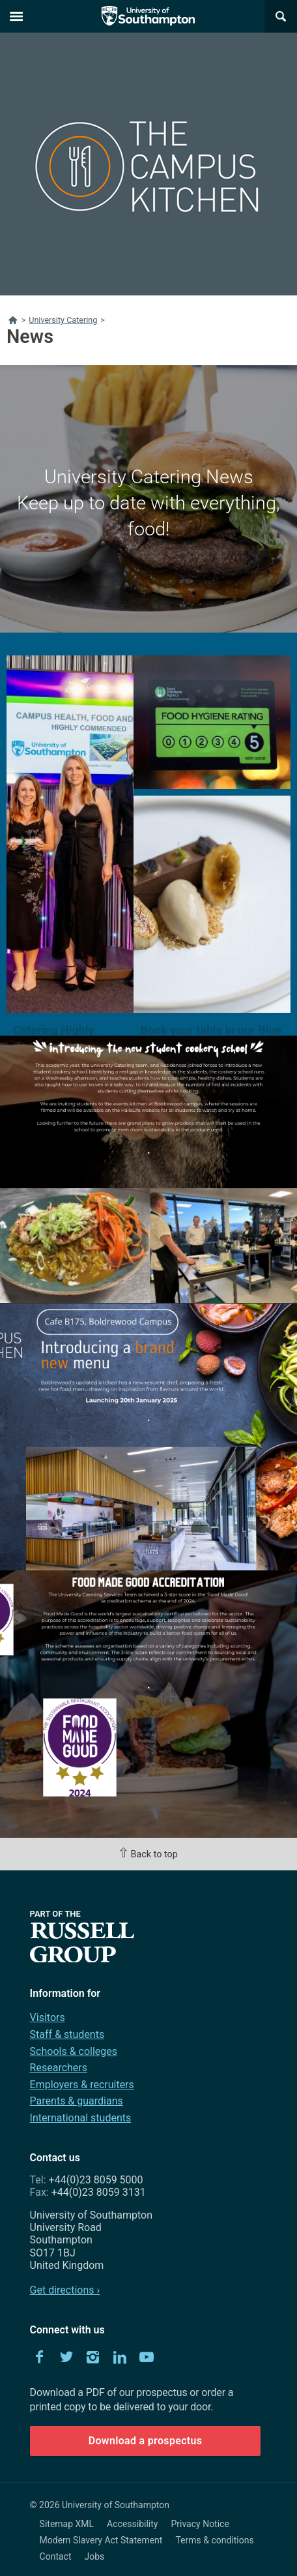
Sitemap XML (67, 2524)
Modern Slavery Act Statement (101, 2540)
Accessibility (132, 2524)
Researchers (58, 2067)
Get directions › (65, 2290)
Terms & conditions (214, 2540)
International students (81, 2118)
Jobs (95, 2556)
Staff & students (67, 2034)
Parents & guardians (76, 2101)
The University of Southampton (148, 16)
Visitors (47, 2017)
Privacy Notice (200, 2524)
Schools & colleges (73, 2051)
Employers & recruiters (82, 2084)
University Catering (63, 320)
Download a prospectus (146, 2440)
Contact (56, 2556)
